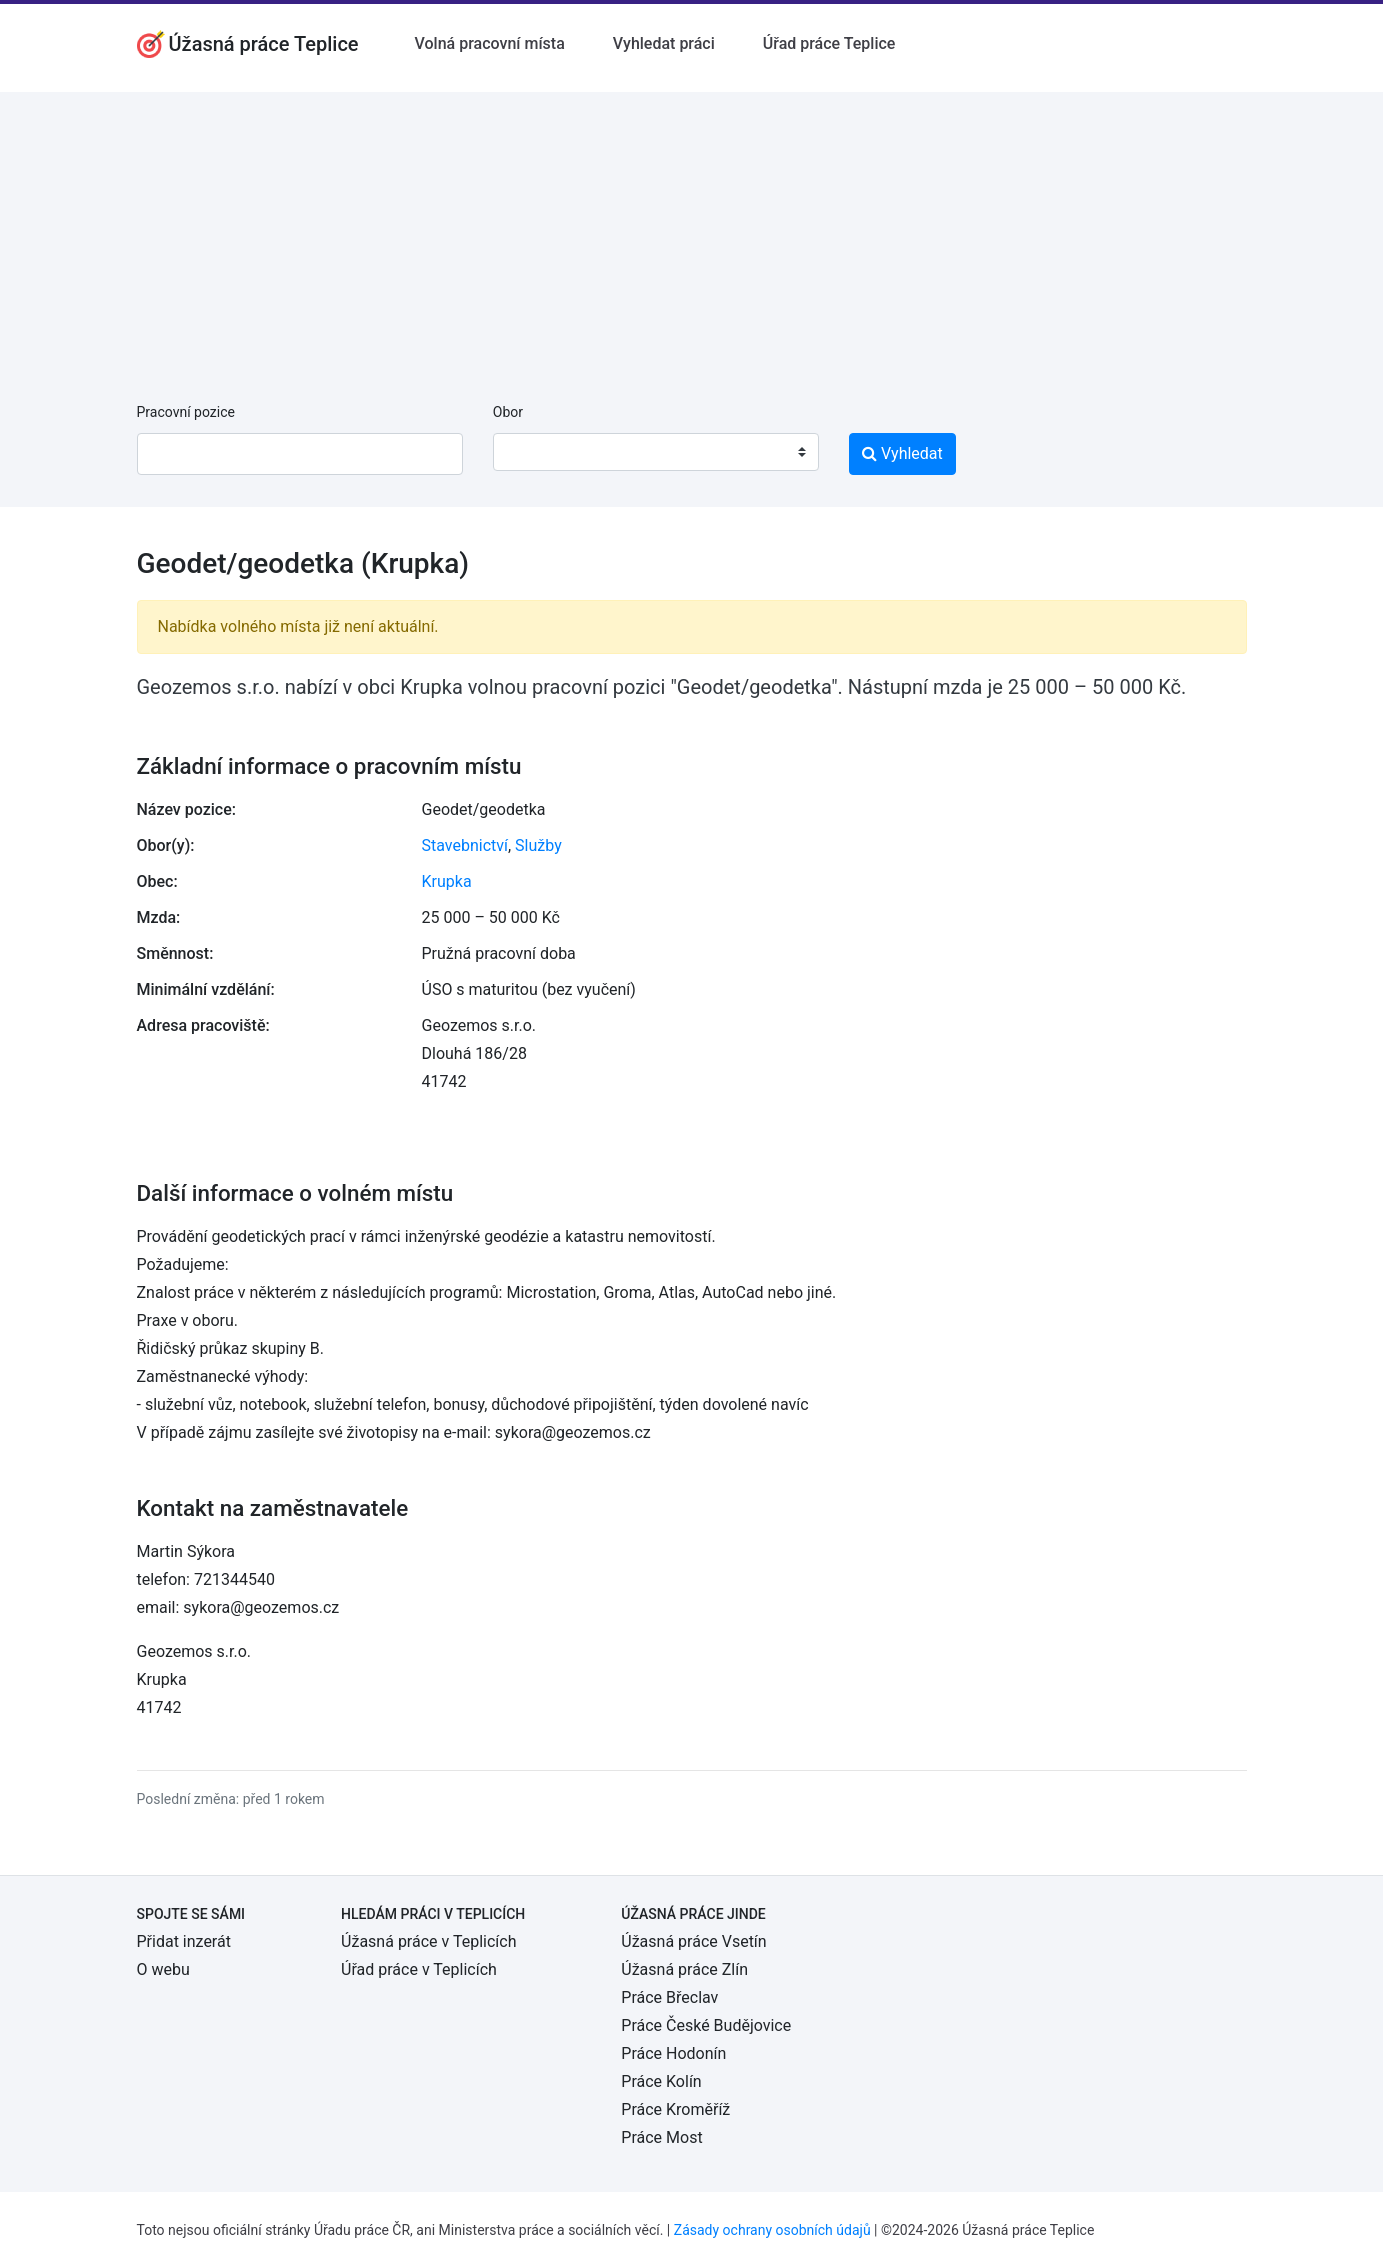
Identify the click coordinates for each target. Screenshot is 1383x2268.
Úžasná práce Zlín (684, 1969)
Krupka (447, 881)
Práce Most (661, 2137)
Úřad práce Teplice (829, 43)
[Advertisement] (692, 232)
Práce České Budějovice (706, 2025)
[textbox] (534, 452)
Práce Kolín (661, 2081)
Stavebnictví (465, 845)
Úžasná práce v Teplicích (428, 1941)
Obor (508, 412)
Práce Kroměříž (675, 2109)
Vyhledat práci (664, 43)
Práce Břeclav (669, 1997)
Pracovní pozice (186, 412)
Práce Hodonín (673, 2053)
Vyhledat (902, 453)
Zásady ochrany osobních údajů (772, 2230)
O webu (163, 1969)
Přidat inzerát (184, 1941)
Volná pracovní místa (490, 43)
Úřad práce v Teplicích (419, 1969)
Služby (538, 845)
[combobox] (656, 452)
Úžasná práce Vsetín (693, 1941)
